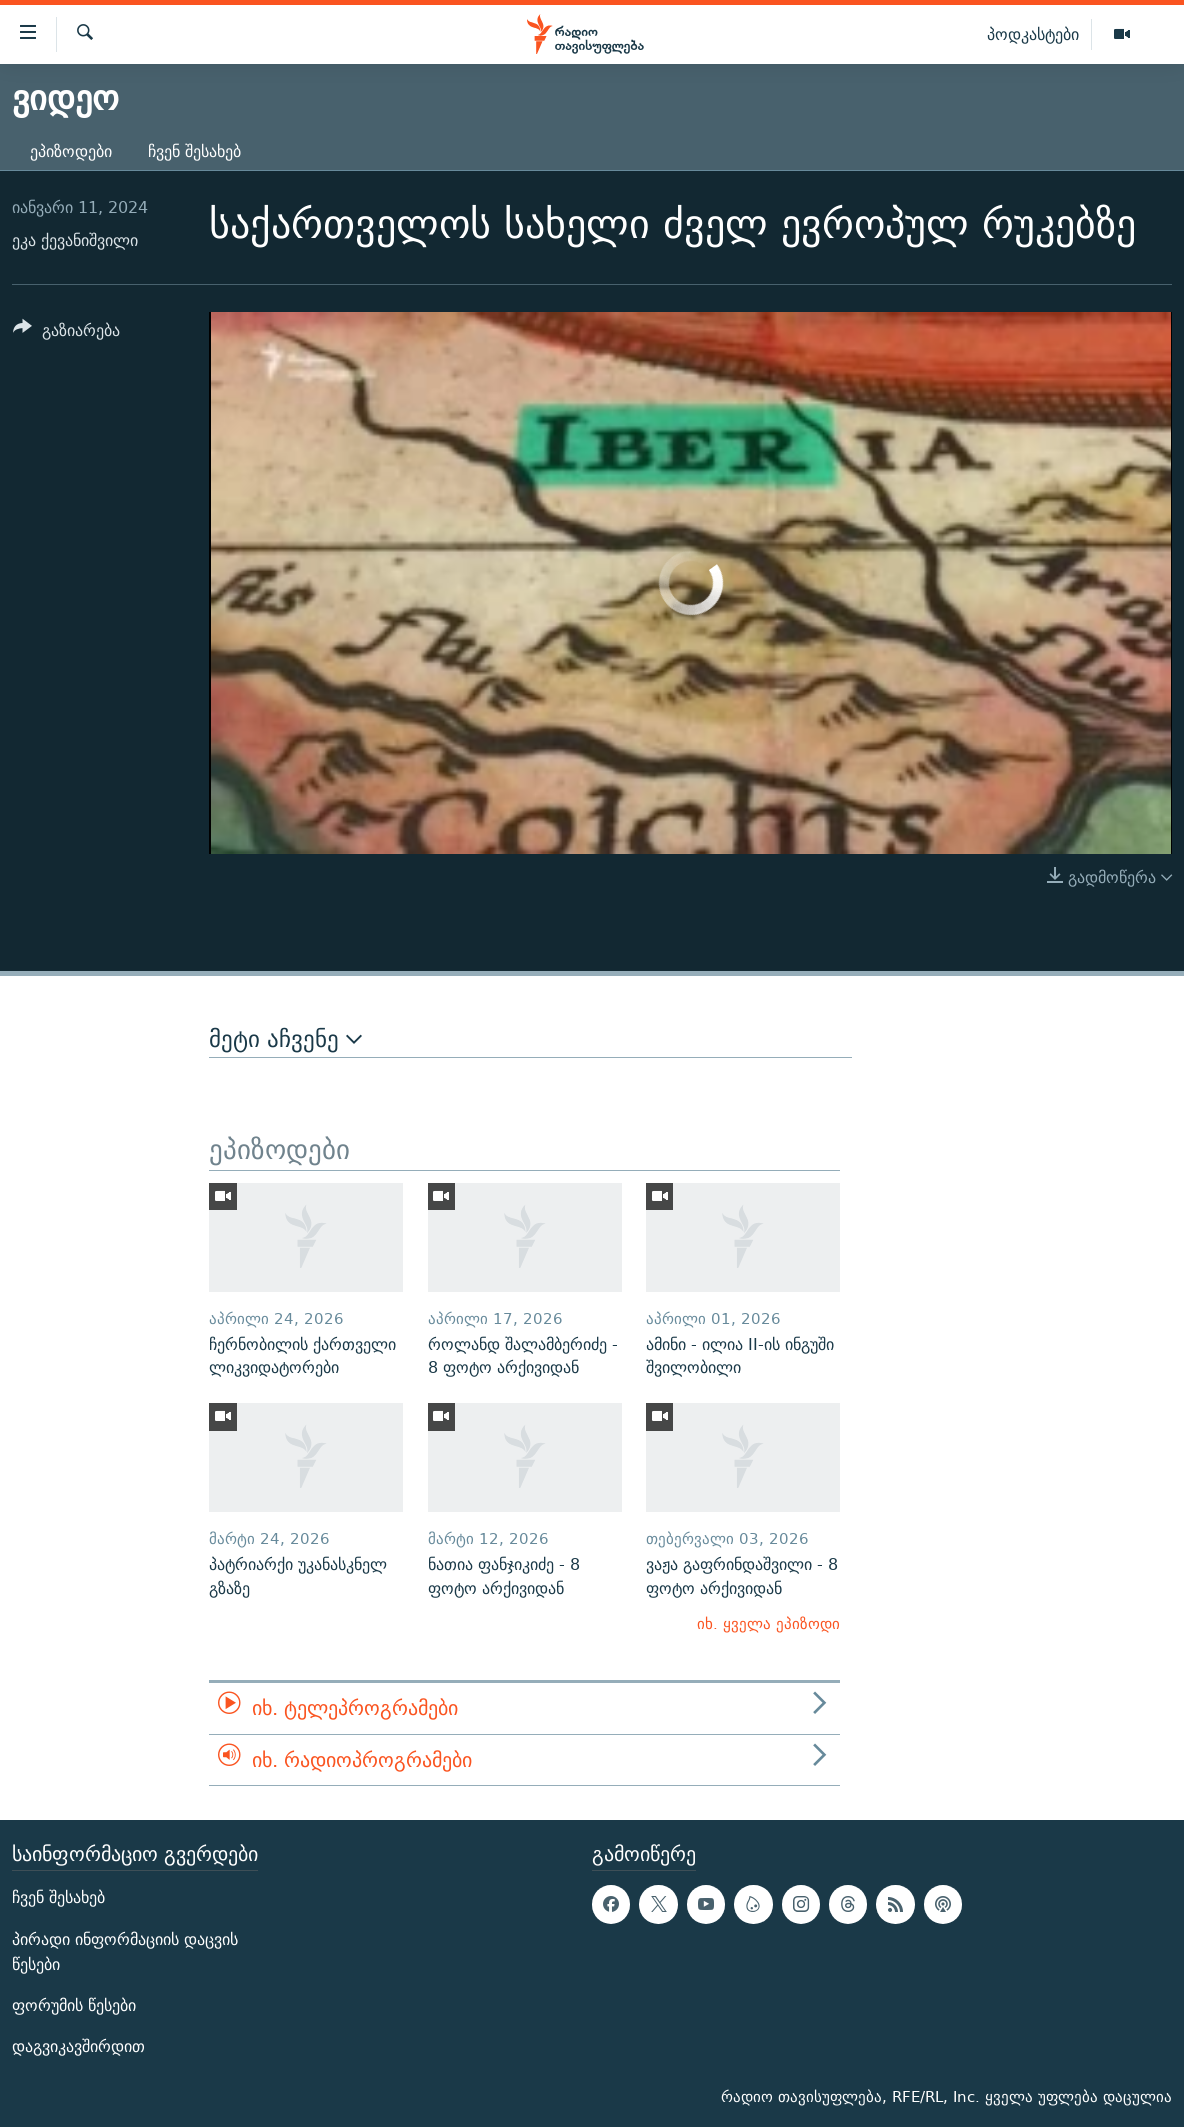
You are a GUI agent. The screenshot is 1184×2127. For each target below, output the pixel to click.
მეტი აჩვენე (285, 1039)
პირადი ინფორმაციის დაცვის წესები (125, 1952)
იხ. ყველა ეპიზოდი (768, 1623)
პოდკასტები (1033, 34)
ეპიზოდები (71, 151)
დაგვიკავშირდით (78, 2046)
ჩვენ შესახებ (194, 151)
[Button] (66, 333)
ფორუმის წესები (74, 2005)
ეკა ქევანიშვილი (75, 240)
